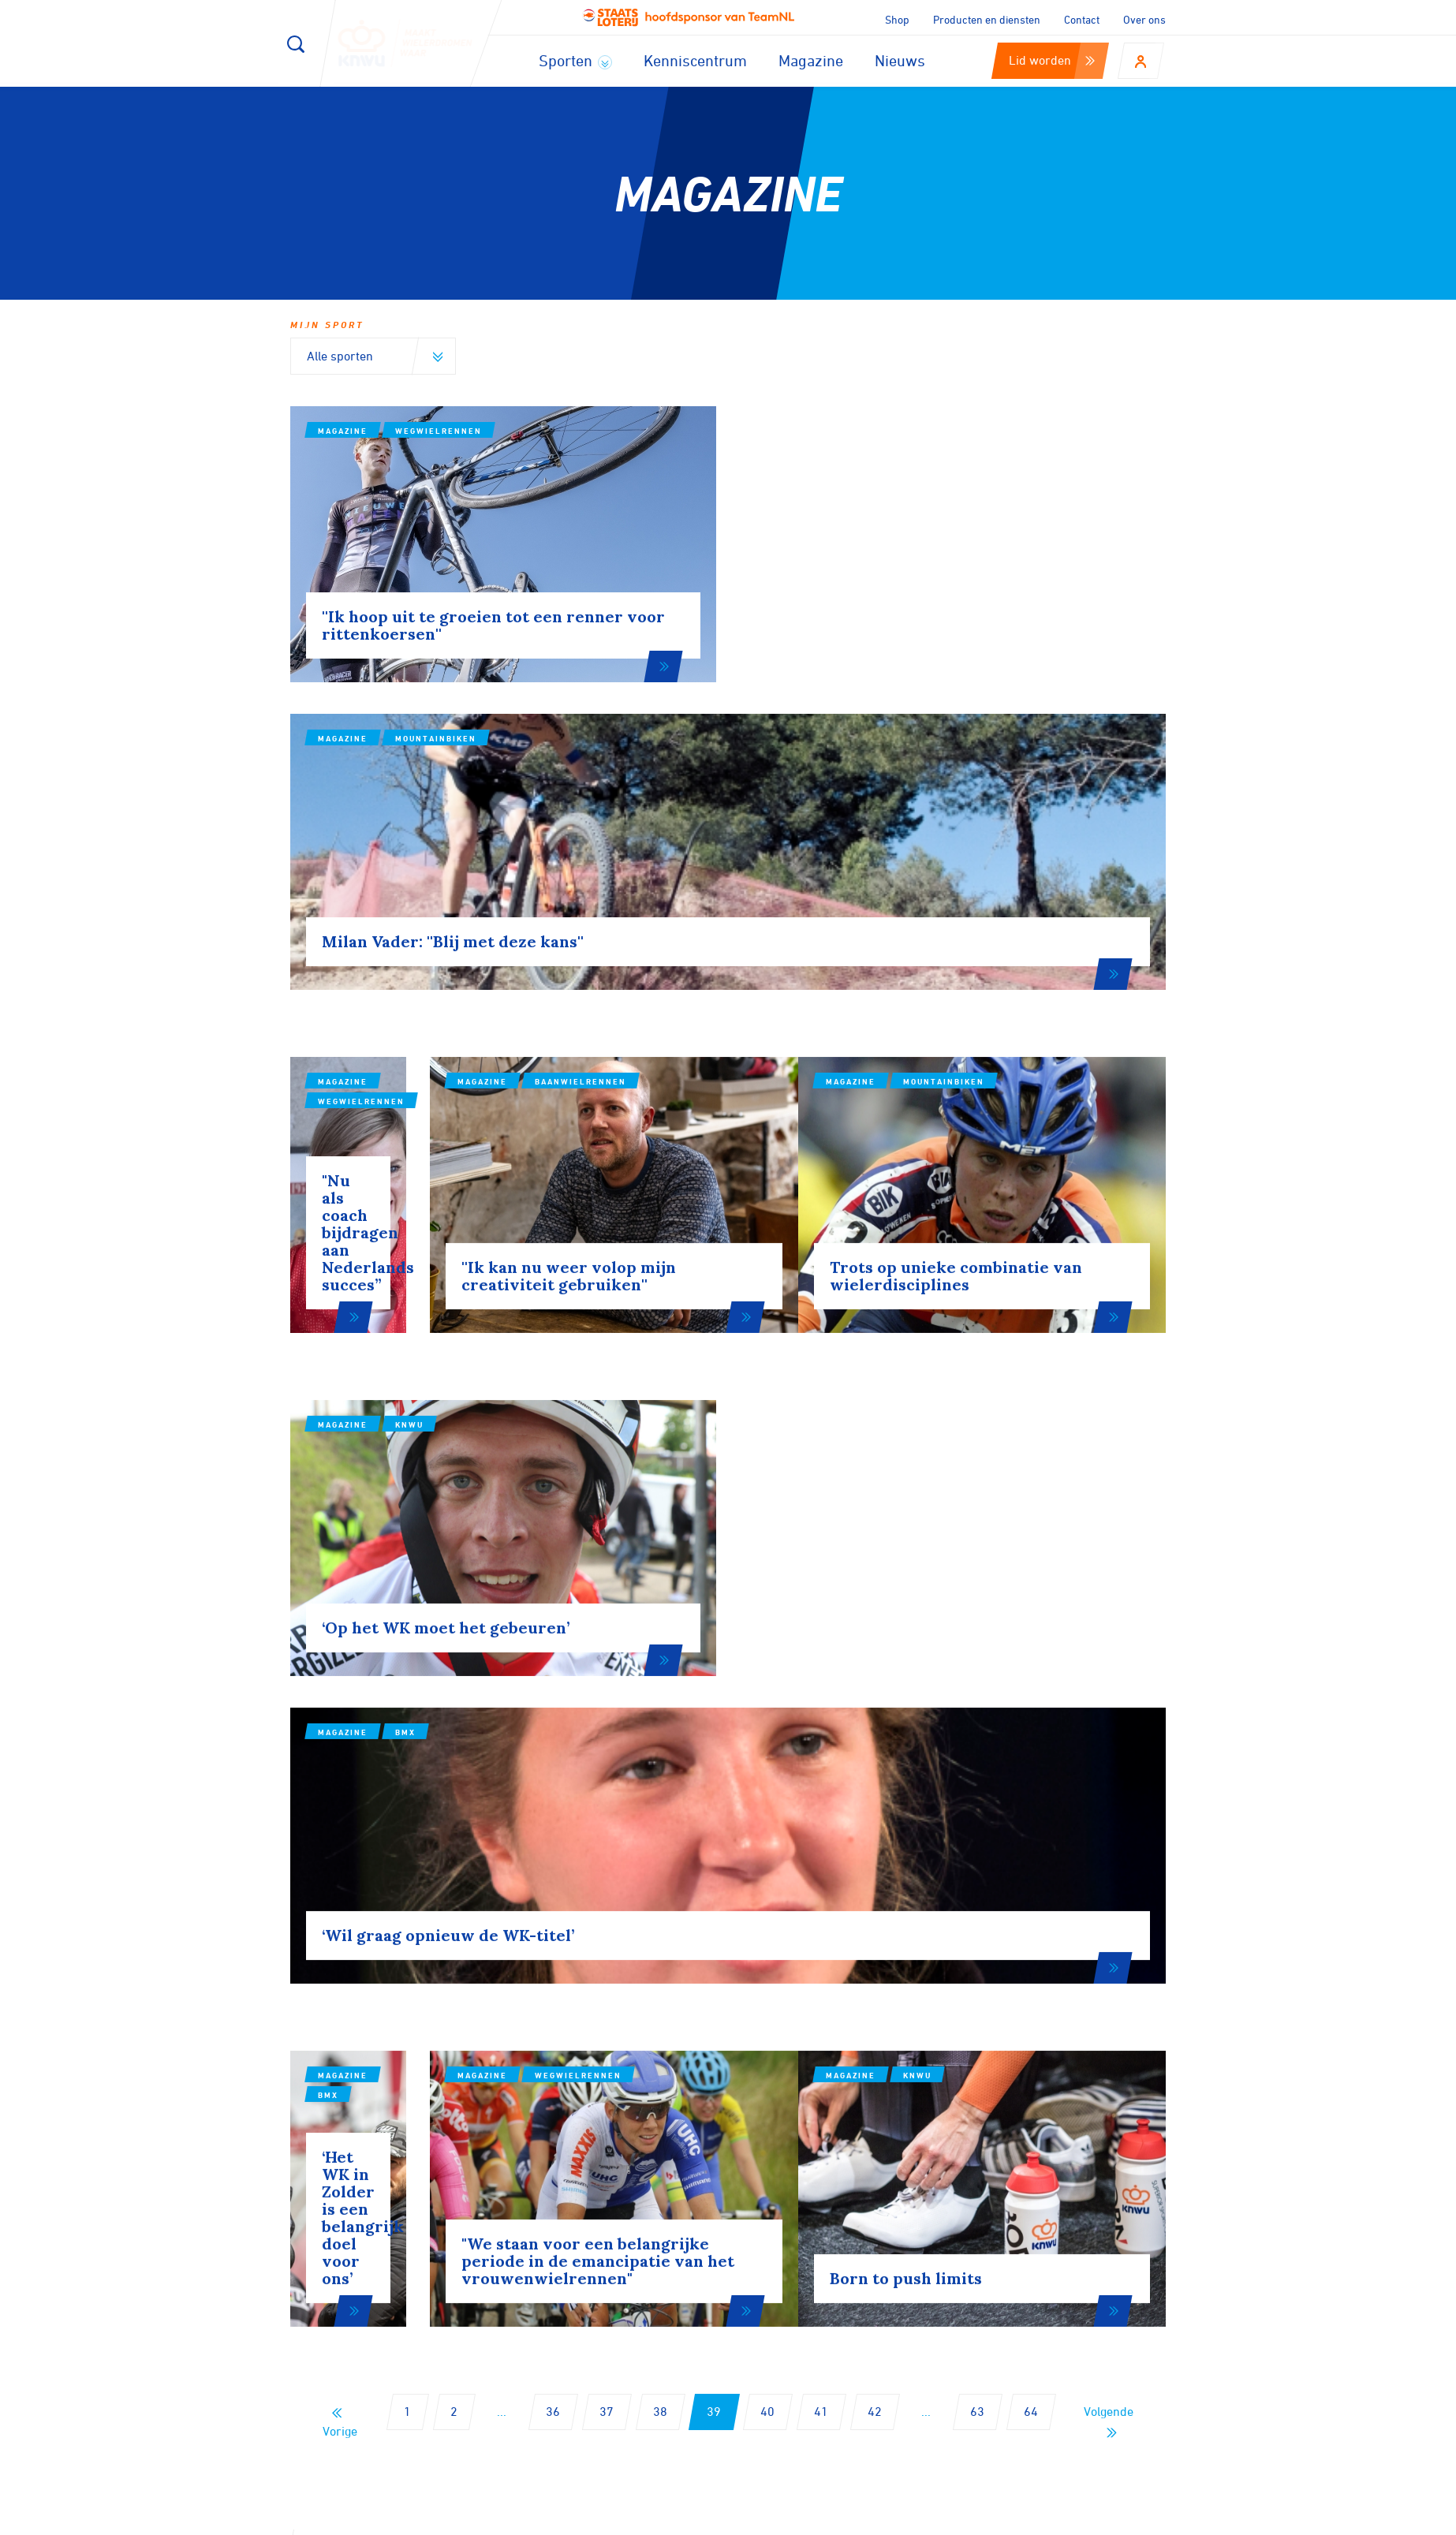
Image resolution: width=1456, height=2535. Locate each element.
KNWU (409, 1215)
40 (767, 1898)
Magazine (810, 60)
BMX (855, 1247)
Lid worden (1052, 60)
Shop (897, 19)
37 (606, 1898)
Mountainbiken (885, 462)
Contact (1081, 19)
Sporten (575, 60)
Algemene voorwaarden (1112, 2518)
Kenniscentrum (695, 60)
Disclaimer (929, 2518)
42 (875, 1898)
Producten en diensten (986, 19)
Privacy (1003, 2518)
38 (660, 1898)
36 (553, 1898)
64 (1031, 1898)
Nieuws (900, 60)
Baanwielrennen (740, 856)
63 (977, 1898)
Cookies (855, 2518)
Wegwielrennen (438, 430)
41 (821, 1898)
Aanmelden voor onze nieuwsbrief (465, 2113)
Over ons (1144, 19)
